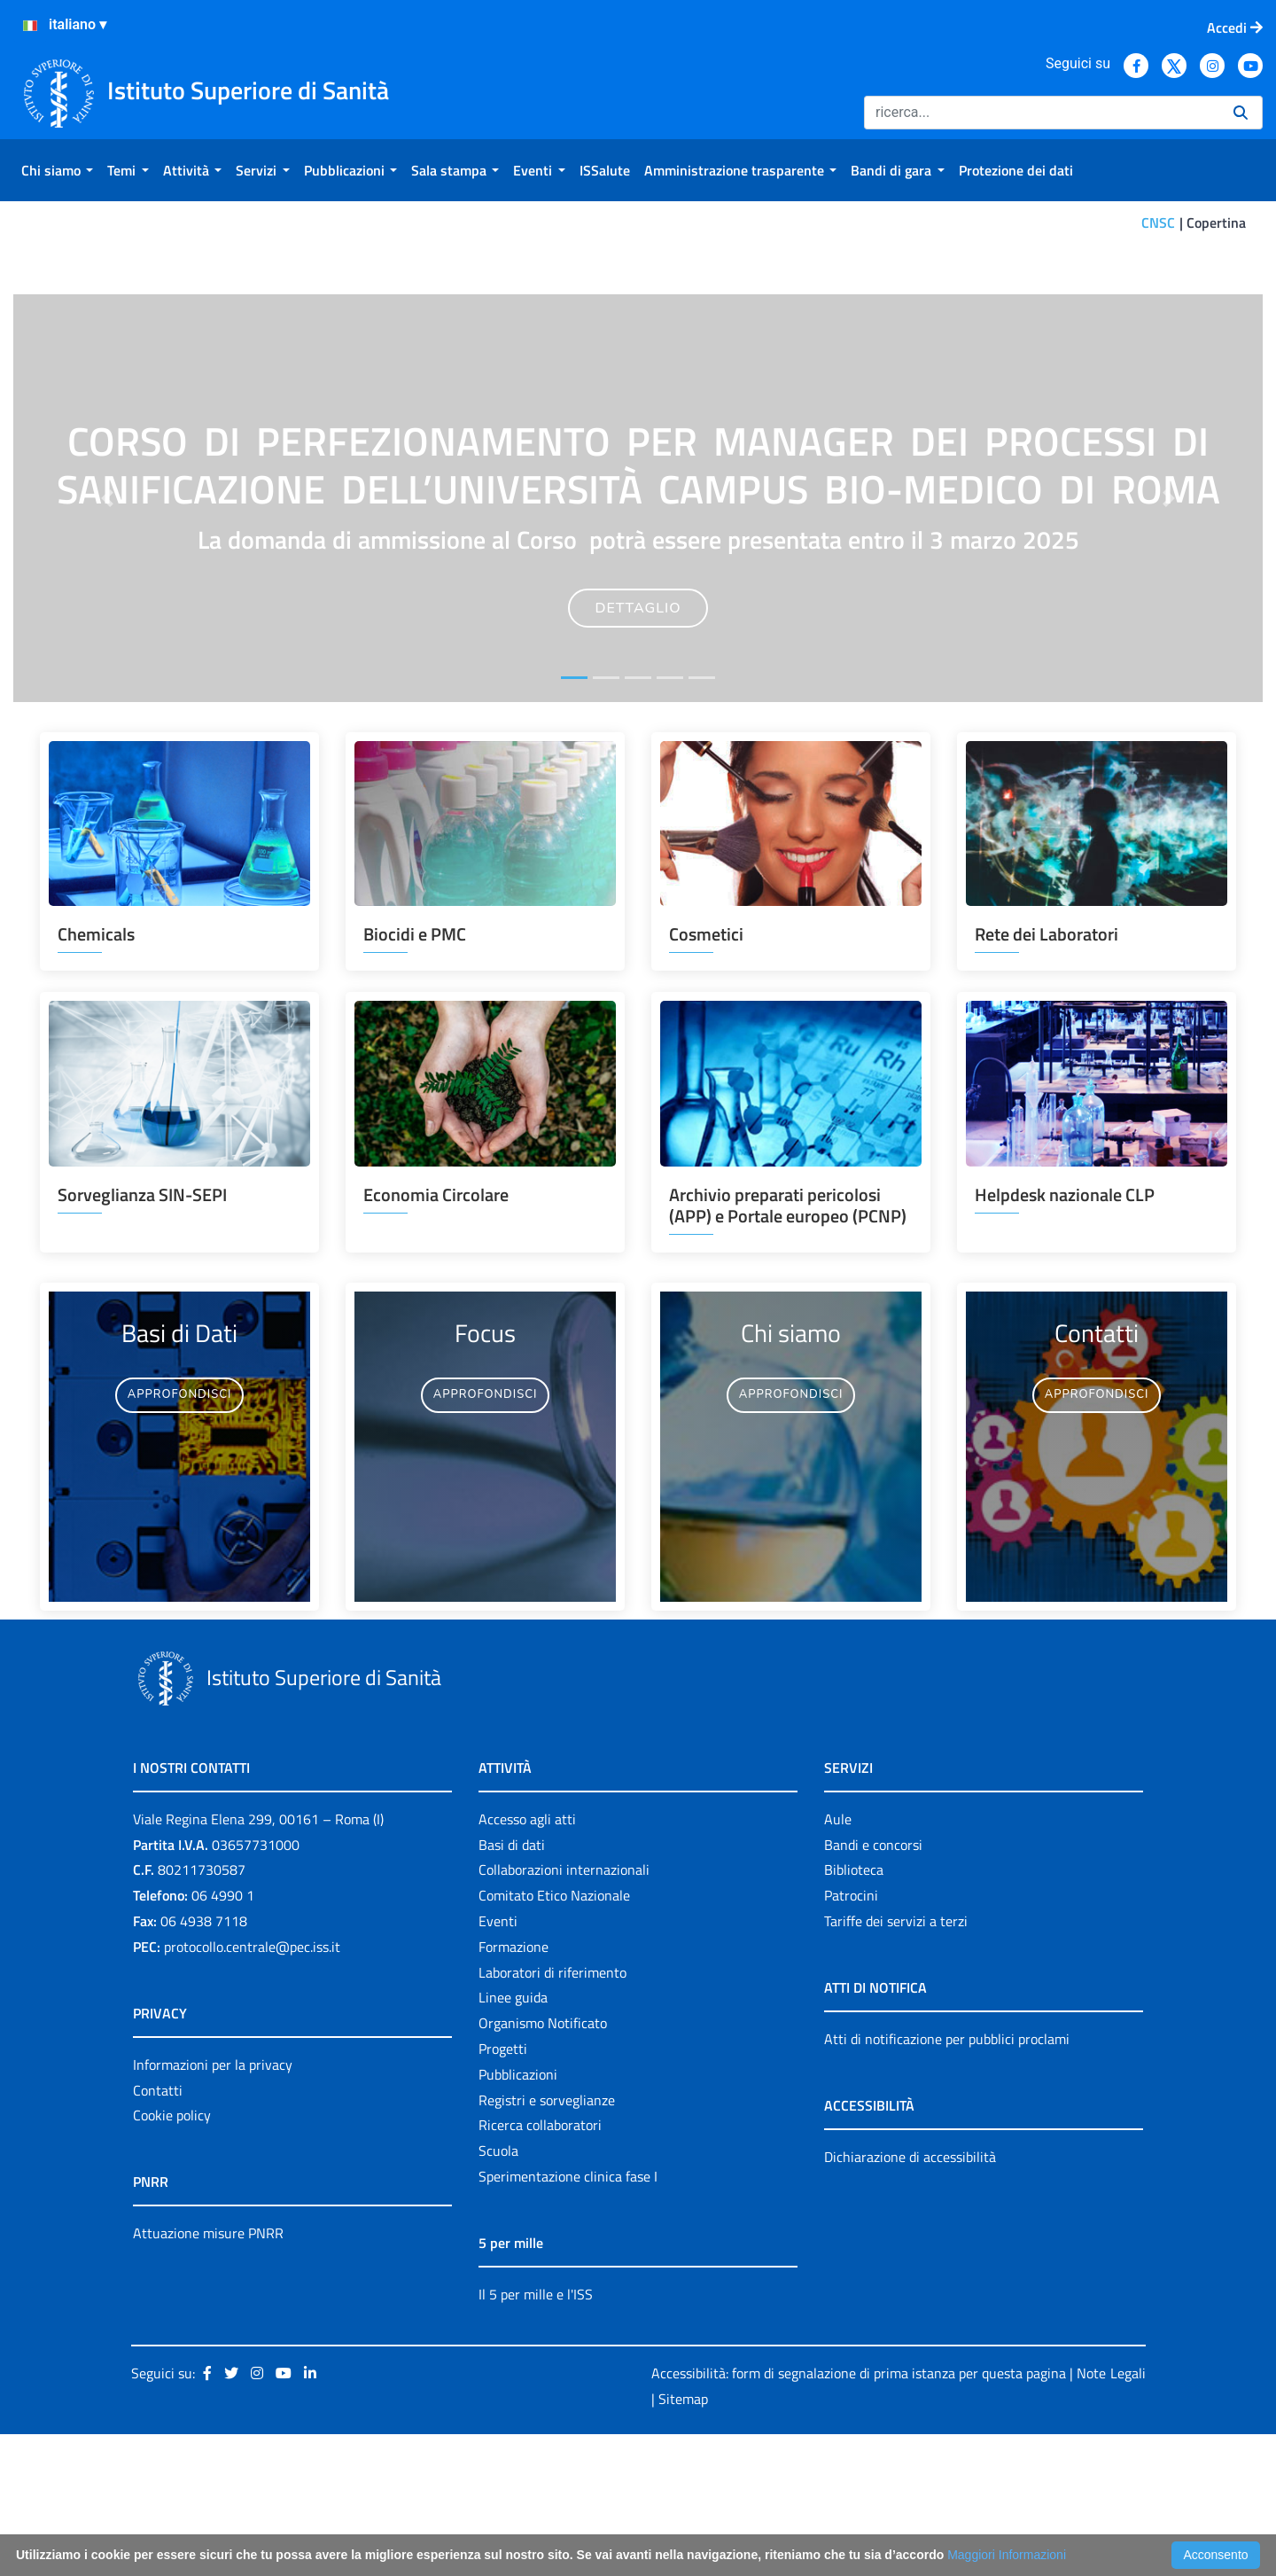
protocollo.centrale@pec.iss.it (252, 2087)
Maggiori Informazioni (1006, 2555)
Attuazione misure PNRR (208, 2374)
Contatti (158, 2231)
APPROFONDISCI (180, 1536)
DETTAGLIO (638, 749)
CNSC (1158, 222)
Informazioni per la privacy (212, 2205)
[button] (107, 639)
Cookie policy (172, 2257)
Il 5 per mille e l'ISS (535, 2435)
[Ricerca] (1041, 112)
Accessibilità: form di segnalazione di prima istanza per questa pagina (858, 2514)
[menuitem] (57, 170)
